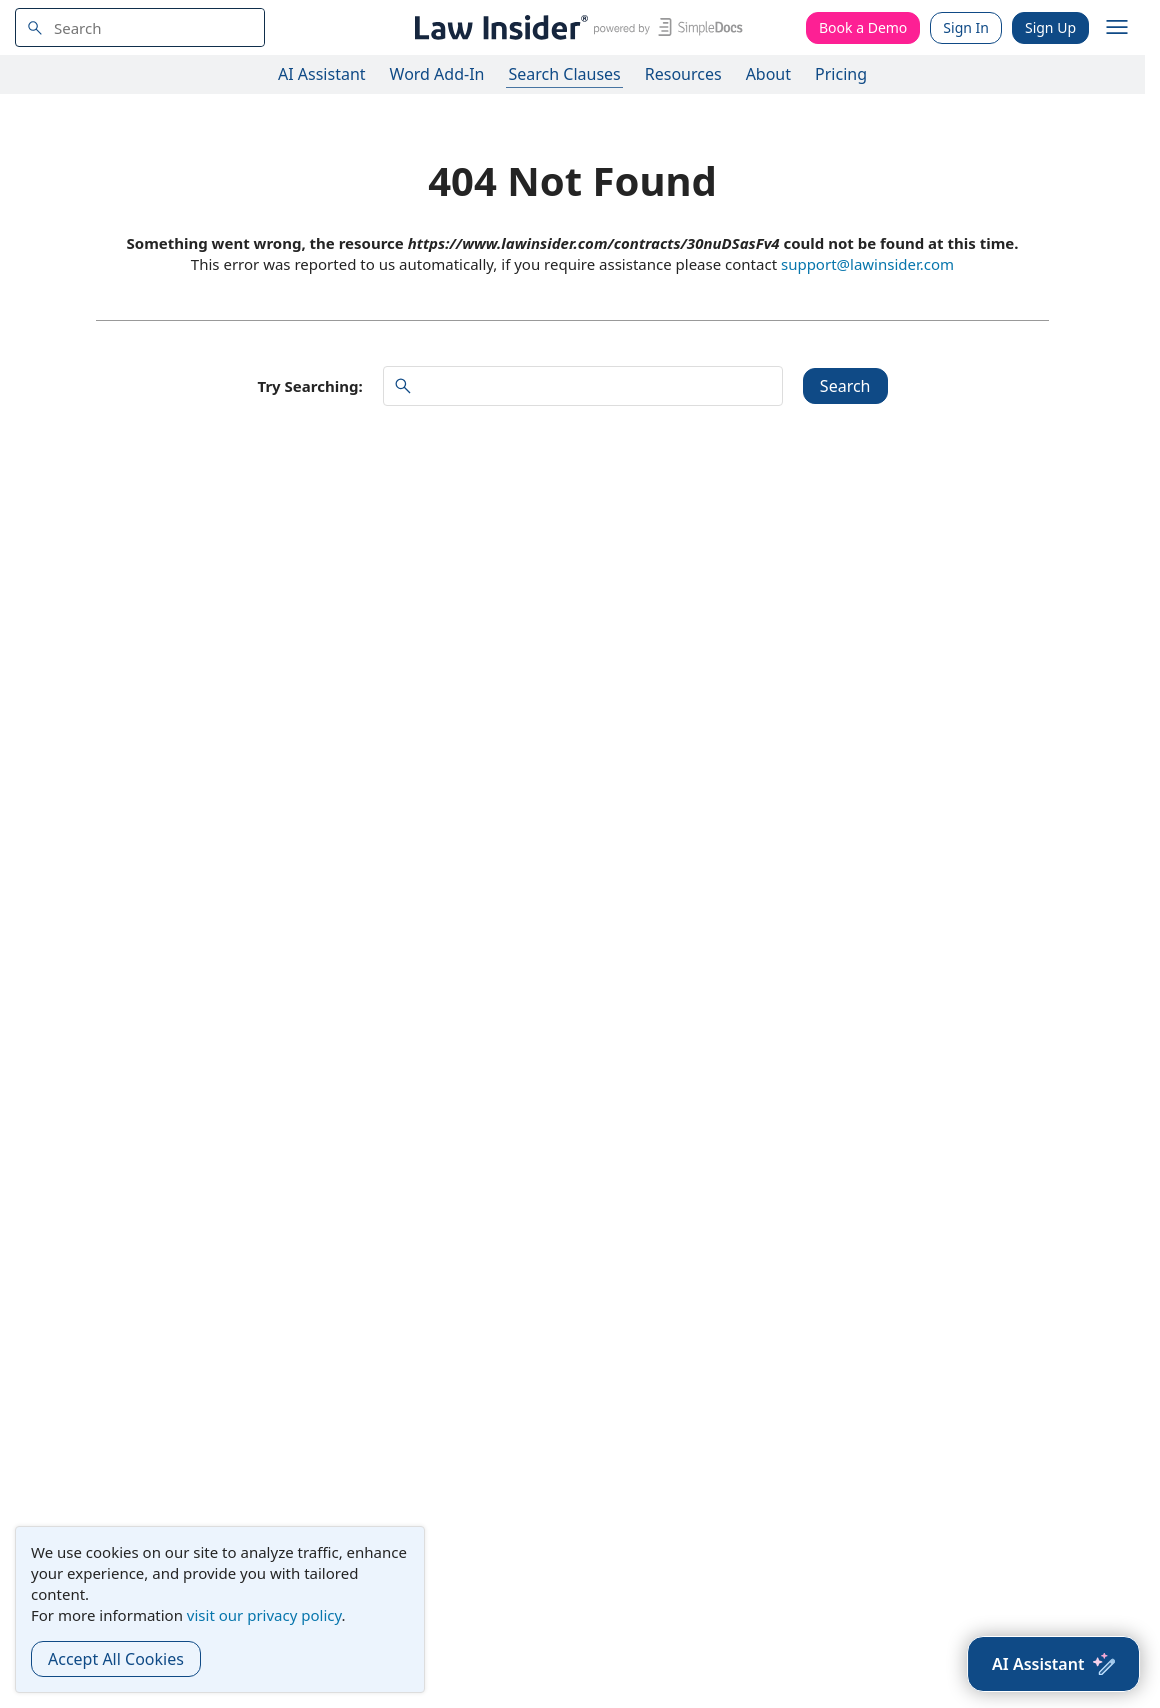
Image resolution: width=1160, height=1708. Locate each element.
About (768, 74)
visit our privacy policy (264, 1615)
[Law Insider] (575, 27)
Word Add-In (437, 74)
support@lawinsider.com (867, 264)
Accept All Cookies (116, 1659)
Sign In (966, 27)
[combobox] (140, 27)
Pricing (841, 74)
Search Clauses (564, 74)
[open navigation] (1117, 28)
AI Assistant (322, 74)
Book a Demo (863, 27)
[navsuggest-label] (140, 27)
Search (845, 386)
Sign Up (1050, 27)
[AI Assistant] (1053, 1664)
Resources (683, 74)
